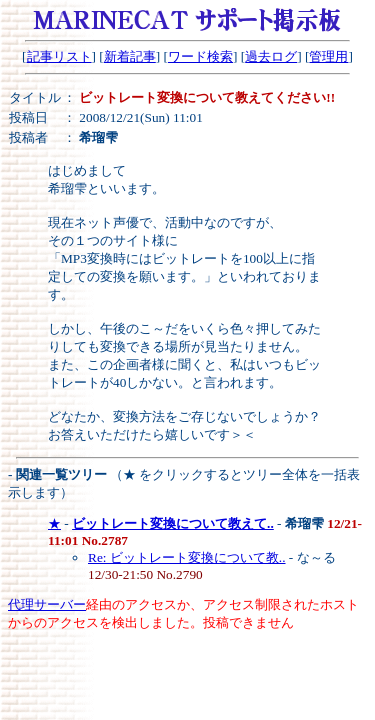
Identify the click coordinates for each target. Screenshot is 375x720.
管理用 (328, 56)
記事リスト (59, 56)
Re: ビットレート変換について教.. (187, 557)
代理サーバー (47, 604)
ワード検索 (200, 56)
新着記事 (130, 56)
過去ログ (271, 56)
